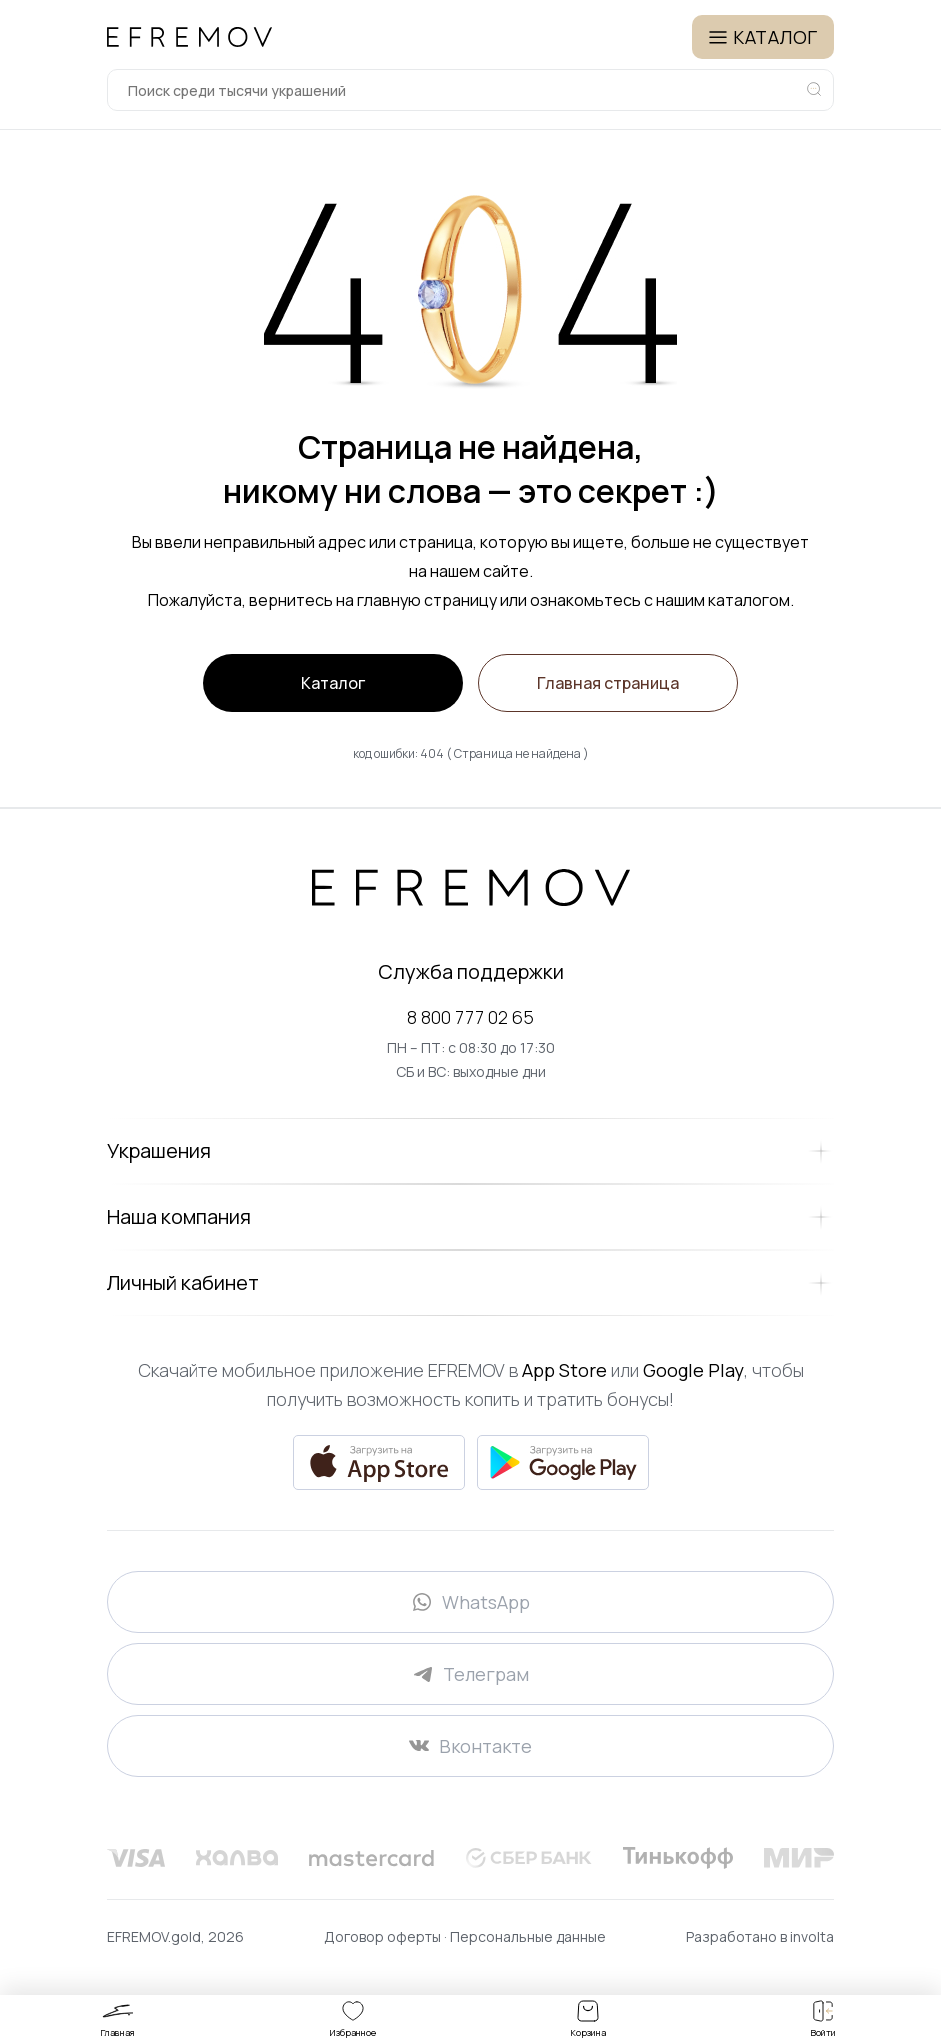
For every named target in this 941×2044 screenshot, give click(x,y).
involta (812, 1936)
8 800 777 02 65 (470, 1017)
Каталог (333, 683)
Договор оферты (384, 1936)
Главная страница (608, 683)
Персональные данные (528, 1936)
